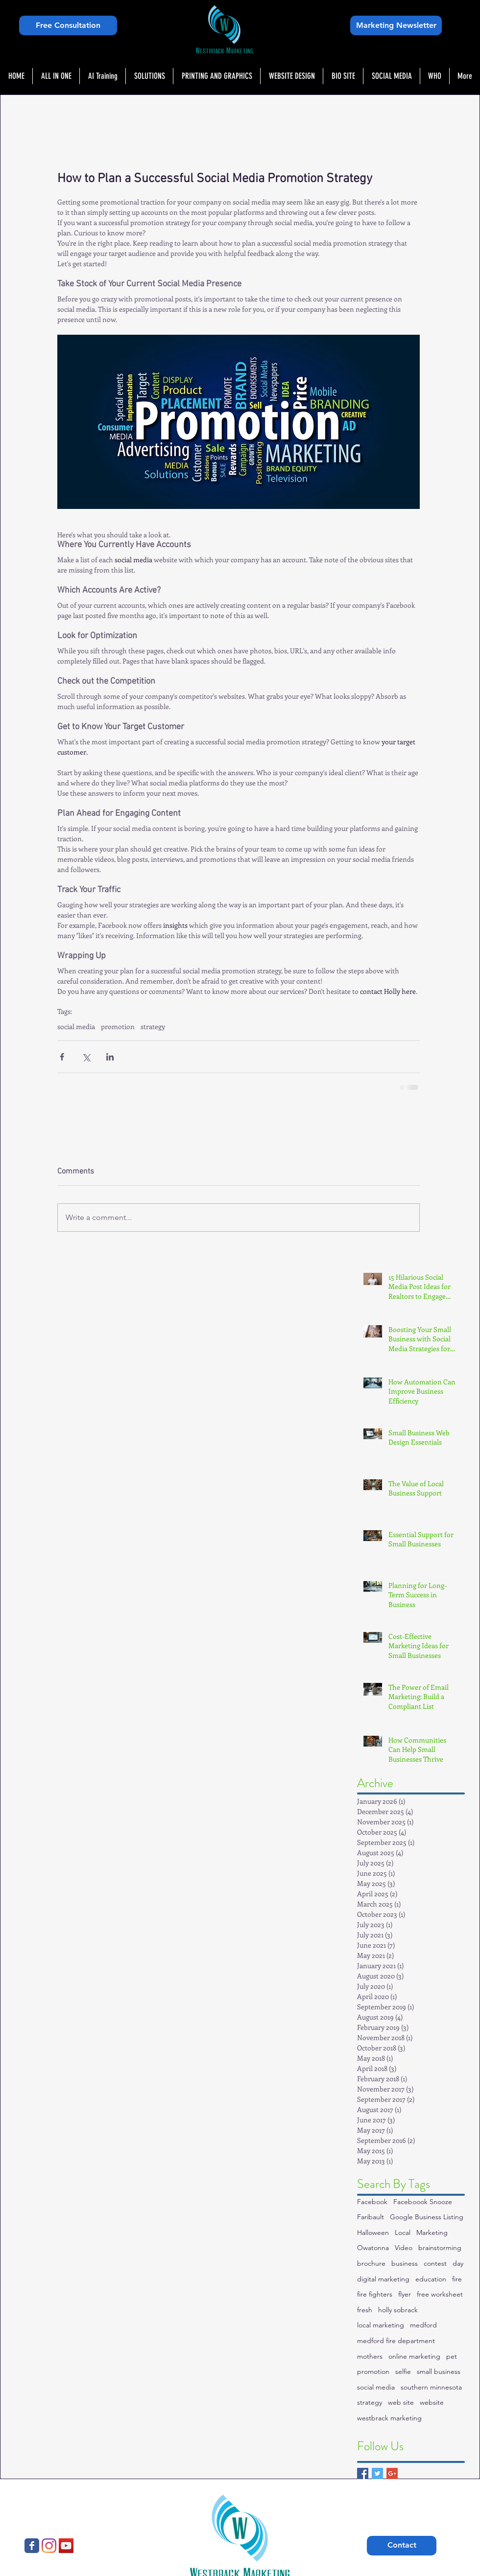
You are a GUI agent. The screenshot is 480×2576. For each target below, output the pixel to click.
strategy (153, 1026)
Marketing (432, 2232)
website (432, 2402)
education (430, 2279)
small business (438, 2371)
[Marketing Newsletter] (396, 25)
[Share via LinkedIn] (110, 1056)
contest (435, 2263)
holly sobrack (398, 2309)
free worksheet (440, 2294)
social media (76, 1026)
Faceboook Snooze (422, 2201)
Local (402, 2232)
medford (423, 2325)
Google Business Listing (426, 2216)
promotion (118, 1026)
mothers (370, 2356)
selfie (403, 2371)
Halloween (373, 2232)
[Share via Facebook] (62, 1056)
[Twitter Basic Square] (377, 2473)
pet (451, 2356)
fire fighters (374, 2294)
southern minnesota (431, 2387)
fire (457, 2279)
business (404, 2263)
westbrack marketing (389, 2418)
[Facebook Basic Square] (362, 2473)
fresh (364, 2309)
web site (401, 2402)
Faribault (370, 2216)
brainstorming (439, 2247)
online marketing (414, 2356)
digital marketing (383, 2279)
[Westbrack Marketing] (31, 2545)
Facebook (372, 2201)
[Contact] (401, 2545)
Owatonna (373, 2247)
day (458, 2263)
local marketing (380, 2325)
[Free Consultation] (68, 25)
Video (403, 2247)
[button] (149, 76)
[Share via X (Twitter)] (86, 1056)
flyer (404, 2294)
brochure (371, 2263)
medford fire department (396, 2340)
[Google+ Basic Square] (392, 2473)
